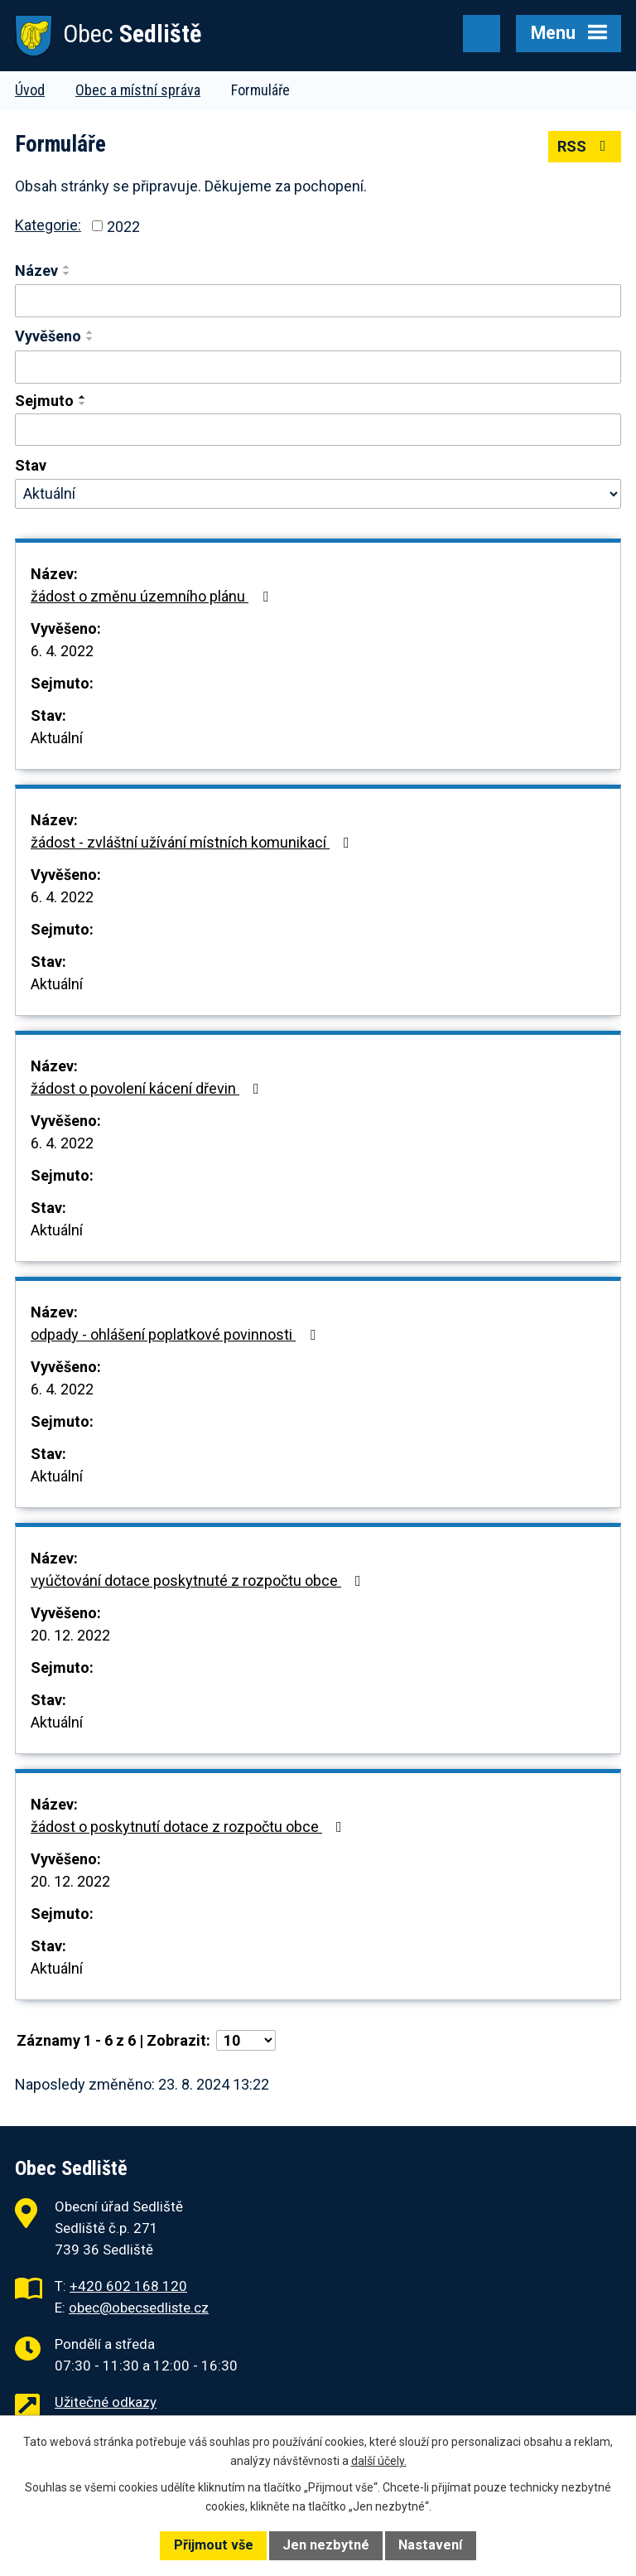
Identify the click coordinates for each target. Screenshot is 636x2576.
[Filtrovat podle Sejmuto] (318, 430)
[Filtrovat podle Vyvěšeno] (318, 367)
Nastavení (430, 2545)
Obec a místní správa (137, 90)
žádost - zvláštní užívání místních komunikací (193, 842)
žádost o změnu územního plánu (153, 596)
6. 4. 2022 (62, 651)
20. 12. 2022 (70, 1635)
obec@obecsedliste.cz (139, 2307)
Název (36, 270)
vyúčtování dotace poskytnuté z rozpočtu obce (199, 1580)
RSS (585, 146)
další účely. (379, 2460)
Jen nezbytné (325, 2545)
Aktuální (57, 738)
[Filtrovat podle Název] (318, 300)
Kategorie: (48, 225)
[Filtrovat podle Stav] (318, 494)
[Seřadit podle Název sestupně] (67, 273)
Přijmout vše (213, 2545)
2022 (123, 225)
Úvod (30, 90)
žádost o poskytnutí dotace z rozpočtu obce (190, 1826)
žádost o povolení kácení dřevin (148, 1088)
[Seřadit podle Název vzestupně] (67, 266)
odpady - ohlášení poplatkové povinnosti (176, 1334)
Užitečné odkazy (106, 2402)
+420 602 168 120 (128, 2286)
